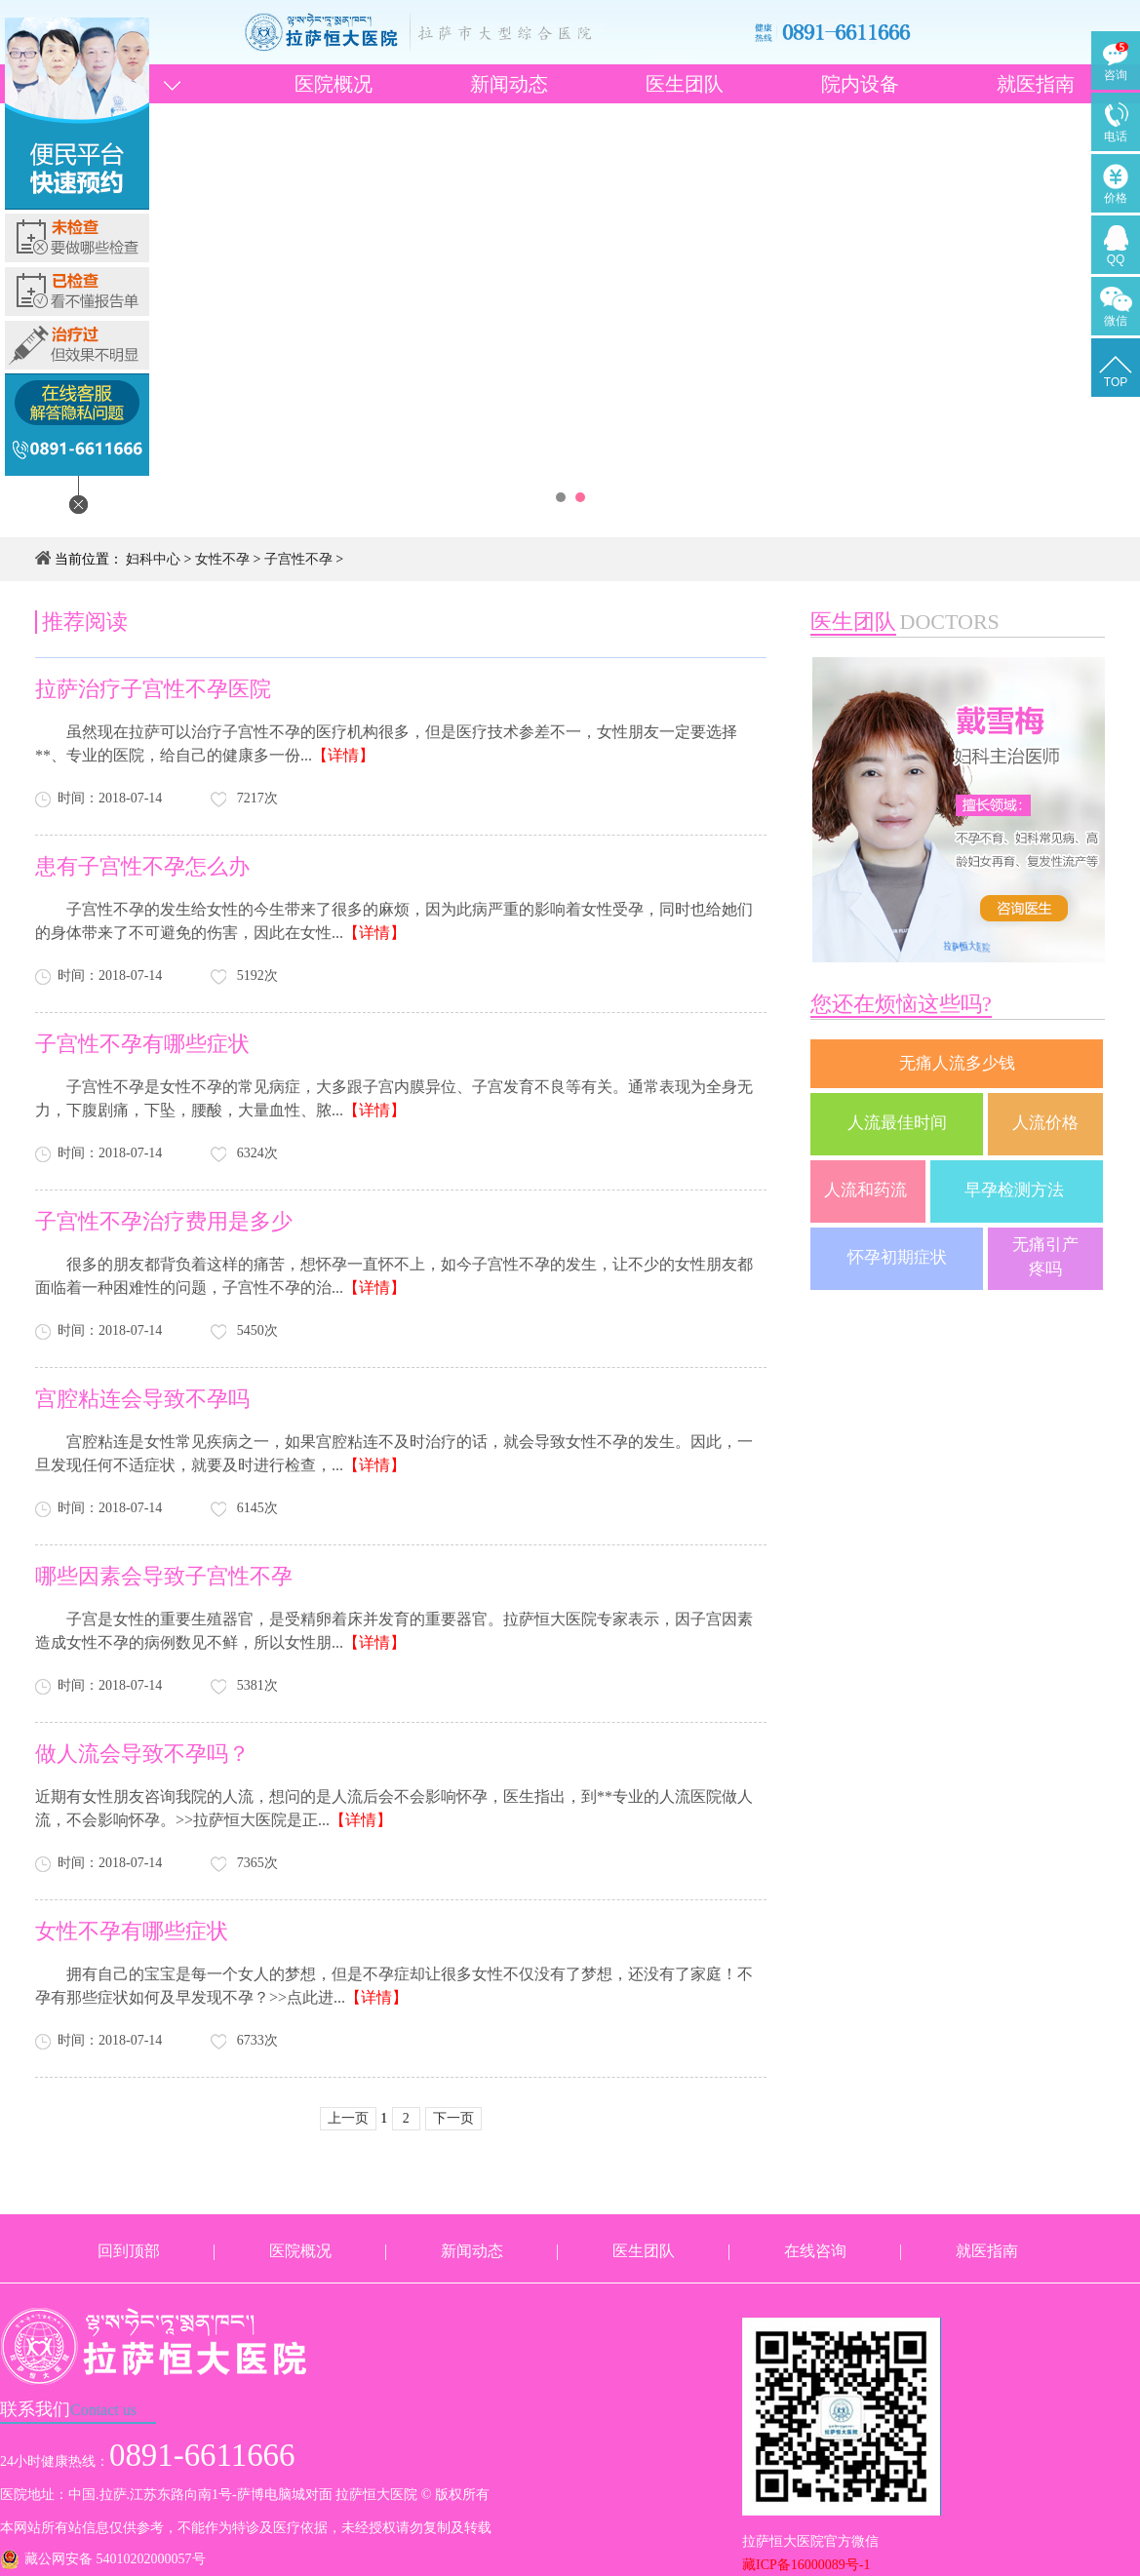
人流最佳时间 (897, 1122)
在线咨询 (815, 2251)
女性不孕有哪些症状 (131, 1931)
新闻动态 (509, 84)
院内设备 (860, 84)
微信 (1115, 321)
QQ (1116, 259)
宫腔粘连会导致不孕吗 (142, 1398)
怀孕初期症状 (897, 1257)
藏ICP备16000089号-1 (806, 2564)
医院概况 (334, 84)
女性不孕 (222, 559)
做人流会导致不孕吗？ (142, 1753)
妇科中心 (153, 559)
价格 (1115, 198)
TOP (1115, 382)
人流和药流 (867, 1190)
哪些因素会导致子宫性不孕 (164, 1576)
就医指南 (1036, 84)
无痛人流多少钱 (957, 1063)
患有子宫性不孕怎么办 (142, 866)
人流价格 (1045, 1122)
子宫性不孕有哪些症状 (142, 1044)
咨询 (1115, 75)
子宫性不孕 (298, 559)
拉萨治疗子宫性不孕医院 (153, 689)
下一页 (453, 2118)
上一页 (348, 2118)
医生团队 (685, 84)
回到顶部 (129, 2251)
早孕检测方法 (1016, 1190)
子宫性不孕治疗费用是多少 (164, 1221)
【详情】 (343, 755)
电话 (1115, 136)
